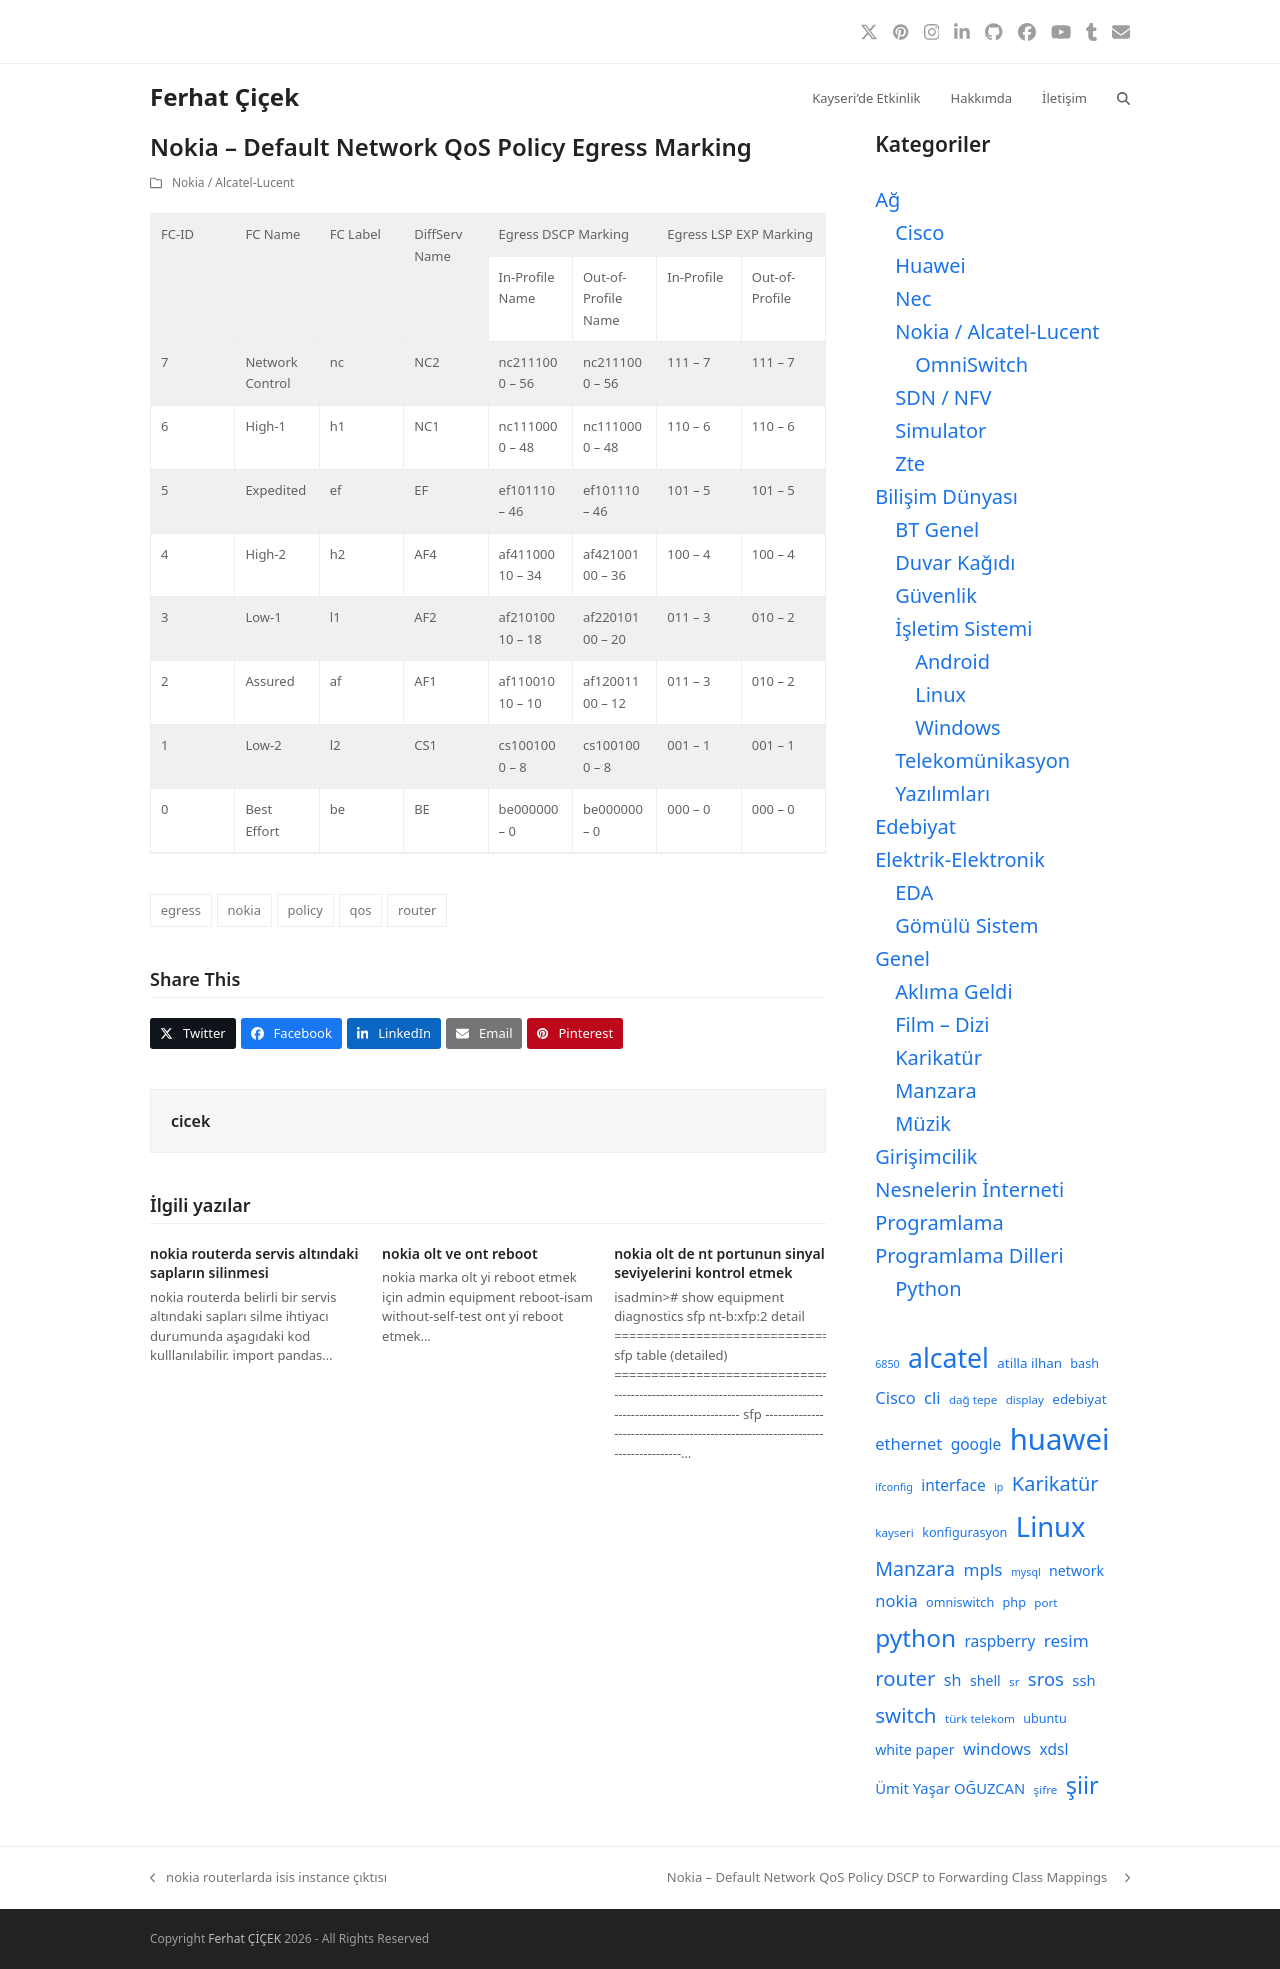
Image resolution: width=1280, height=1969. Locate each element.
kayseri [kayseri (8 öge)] (894, 1532)
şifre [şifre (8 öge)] (1046, 1789)
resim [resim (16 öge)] (1066, 1640)
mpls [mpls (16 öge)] (982, 1569)
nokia (244, 910)
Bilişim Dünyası (946, 496)
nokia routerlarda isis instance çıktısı (268, 1878)
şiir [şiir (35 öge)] (1082, 1785)
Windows (957, 727)
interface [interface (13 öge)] (953, 1485)
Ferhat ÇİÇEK (244, 1938)
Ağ (887, 199)
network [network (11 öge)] (1076, 1570)
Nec (913, 298)
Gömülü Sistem (966, 925)
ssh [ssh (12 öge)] (1083, 1680)
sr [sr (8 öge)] (1014, 1681)
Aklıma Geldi (953, 991)
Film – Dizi (942, 1024)
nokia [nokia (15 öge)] (896, 1600)
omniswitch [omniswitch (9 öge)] (960, 1602)
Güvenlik (936, 595)
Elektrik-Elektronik (960, 859)
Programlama (939, 1222)
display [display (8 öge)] (1025, 1399)
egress (181, 910)
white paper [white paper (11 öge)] (915, 1749)
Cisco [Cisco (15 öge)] (895, 1397)
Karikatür (938, 1057)
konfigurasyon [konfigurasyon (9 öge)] (964, 1532)
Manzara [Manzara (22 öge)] (915, 1568)
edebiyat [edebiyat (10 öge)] (1079, 1399)
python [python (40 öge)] (915, 1637)
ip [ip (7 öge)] (998, 1487)
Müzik (923, 1123)
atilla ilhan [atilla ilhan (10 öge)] (1029, 1363)
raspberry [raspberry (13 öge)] (1000, 1641)
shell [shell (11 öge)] (985, 1680)
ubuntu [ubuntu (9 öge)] (1044, 1718)
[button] (1123, 97)
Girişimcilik (926, 1156)
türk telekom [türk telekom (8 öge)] (980, 1718)
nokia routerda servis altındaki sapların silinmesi (254, 1263)
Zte (910, 463)
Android (952, 661)
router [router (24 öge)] (905, 1678)
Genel (902, 958)
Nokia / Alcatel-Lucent (233, 182)
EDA (914, 892)
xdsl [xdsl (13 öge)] (1054, 1749)
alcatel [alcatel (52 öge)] (948, 1358)
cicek (190, 1121)
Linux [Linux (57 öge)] (1051, 1526)
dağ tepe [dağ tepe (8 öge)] (973, 1399)
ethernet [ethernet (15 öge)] (908, 1443)
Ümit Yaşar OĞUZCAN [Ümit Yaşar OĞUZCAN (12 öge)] (950, 1788)
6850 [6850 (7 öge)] (887, 1364)
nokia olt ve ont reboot (460, 1253)
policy (304, 910)
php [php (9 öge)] (1014, 1602)
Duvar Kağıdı (955, 562)
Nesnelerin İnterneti (969, 1189)
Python (928, 1288)
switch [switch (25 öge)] (905, 1715)
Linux (940, 694)
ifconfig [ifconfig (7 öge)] (894, 1487)
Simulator (940, 430)
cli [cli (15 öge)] (932, 1397)
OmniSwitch (971, 364)
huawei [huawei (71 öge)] (1060, 1439)
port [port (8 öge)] (1045, 1602)
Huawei (930, 265)
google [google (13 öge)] (976, 1444)
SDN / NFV (943, 397)
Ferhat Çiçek (224, 96)
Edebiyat (915, 826)
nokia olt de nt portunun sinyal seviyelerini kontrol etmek (719, 1263)
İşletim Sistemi (963, 628)
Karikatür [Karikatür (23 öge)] (1055, 1483)
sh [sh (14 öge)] (953, 1680)
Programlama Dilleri (969, 1255)
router (417, 910)
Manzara (935, 1090)
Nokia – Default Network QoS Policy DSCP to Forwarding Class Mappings (898, 1878)
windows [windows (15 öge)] (997, 1748)
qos (360, 910)
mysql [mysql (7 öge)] (1026, 1572)
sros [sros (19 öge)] (1046, 1678)
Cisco (919, 232)
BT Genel (937, 529)
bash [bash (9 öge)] (1084, 1363)
